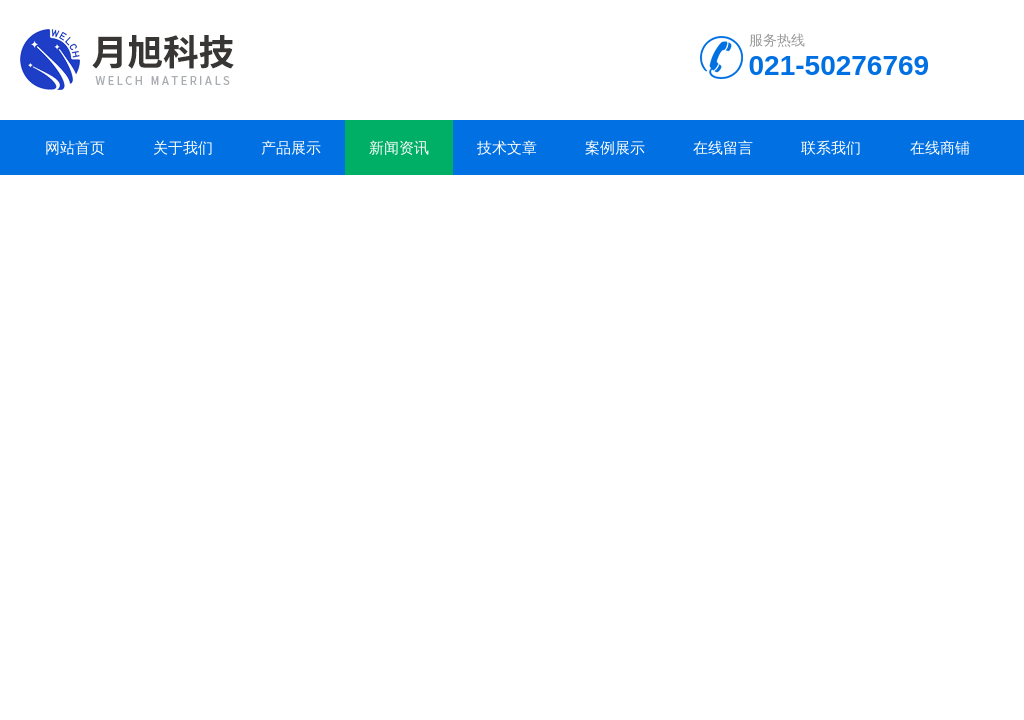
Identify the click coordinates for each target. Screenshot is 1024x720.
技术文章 (507, 147)
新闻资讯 (399, 147)
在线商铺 (940, 147)
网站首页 (75, 147)
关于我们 (183, 147)
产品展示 (291, 147)
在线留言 (723, 147)
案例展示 (615, 147)
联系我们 (831, 147)
